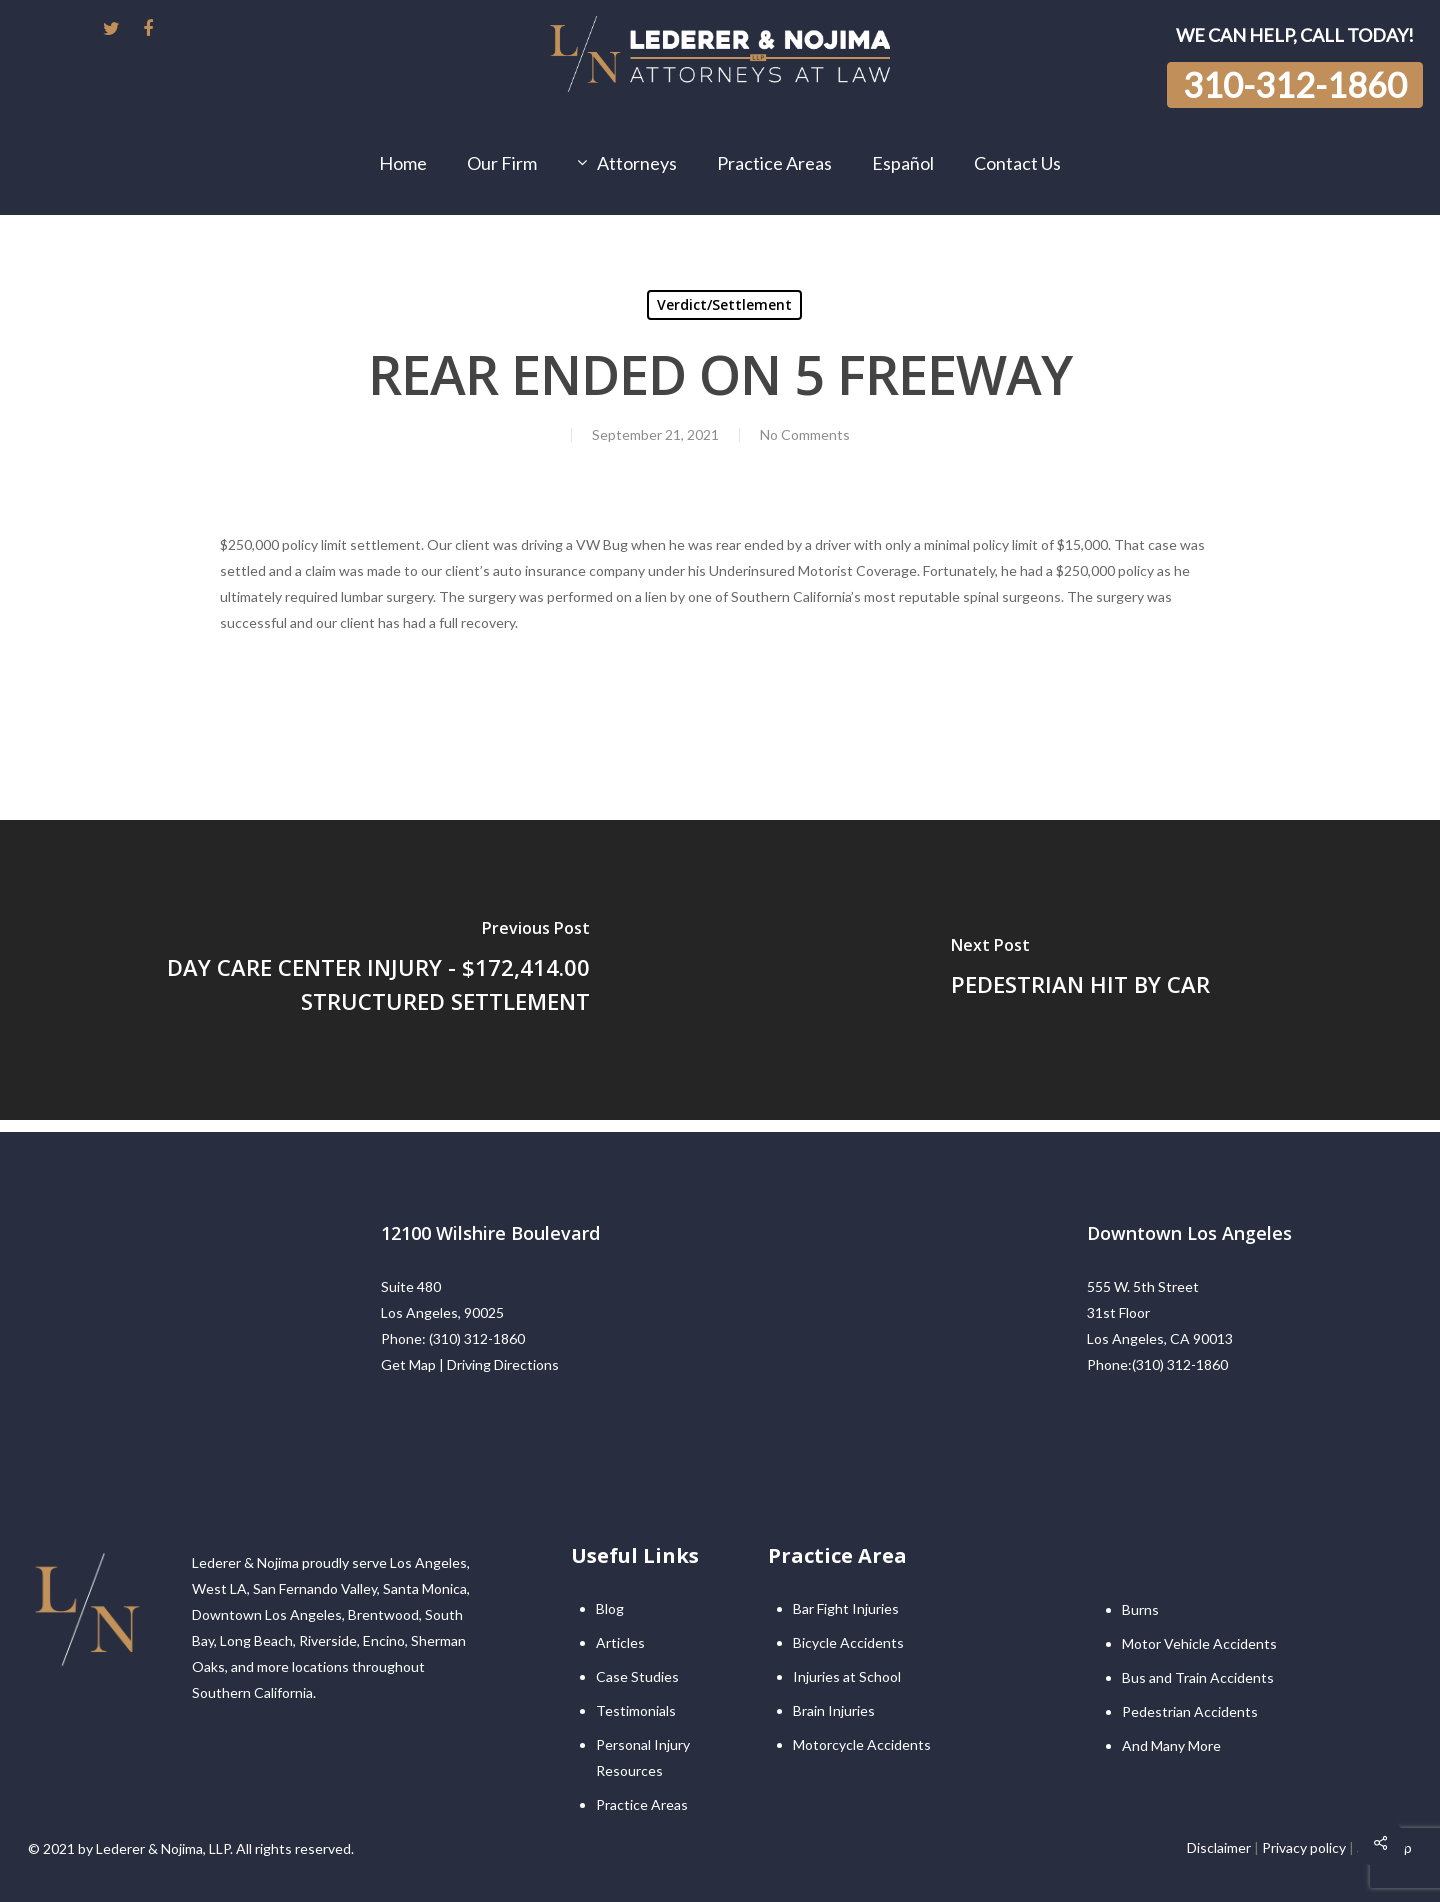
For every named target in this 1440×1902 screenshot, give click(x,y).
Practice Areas (642, 1804)
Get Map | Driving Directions (470, 1364)
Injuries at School (847, 1676)
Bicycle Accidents (848, 1642)
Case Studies (637, 1676)
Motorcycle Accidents (862, 1744)
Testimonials (636, 1710)
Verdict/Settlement (724, 304)
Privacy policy (1304, 1847)
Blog (610, 1608)
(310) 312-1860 (477, 1338)
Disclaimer (1219, 1847)
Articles (620, 1642)
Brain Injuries (834, 1710)
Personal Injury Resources (643, 1757)
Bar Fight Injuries (846, 1608)
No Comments (805, 434)
